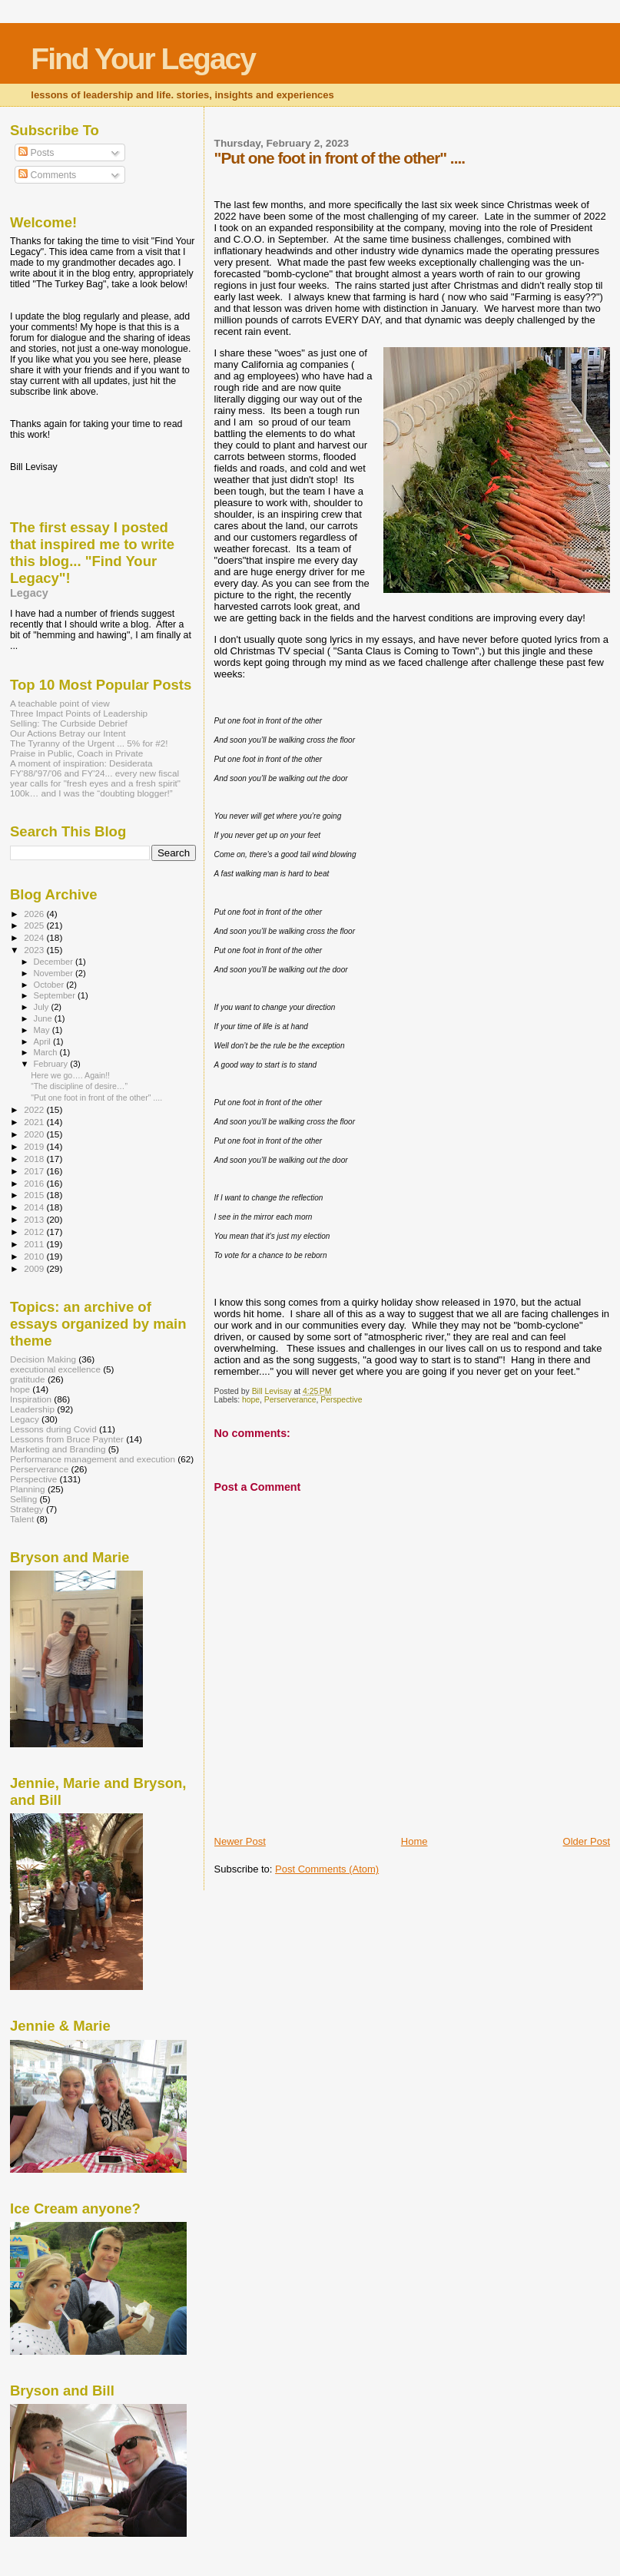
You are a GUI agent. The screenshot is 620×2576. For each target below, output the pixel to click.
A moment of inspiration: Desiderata (81, 763)
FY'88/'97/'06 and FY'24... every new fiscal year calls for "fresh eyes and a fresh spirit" (95, 778)
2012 (35, 1232)
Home (414, 1841)
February (52, 1063)
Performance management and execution (92, 1459)
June (44, 1018)
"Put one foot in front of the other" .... (96, 1097)
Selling (23, 1499)
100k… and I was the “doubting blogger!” (91, 793)
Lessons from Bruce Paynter (67, 1439)
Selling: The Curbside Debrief (69, 723)
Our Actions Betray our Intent (67, 733)
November (54, 973)
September (56, 995)
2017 (35, 1171)
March (47, 1052)
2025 (35, 925)
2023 (35, 950)
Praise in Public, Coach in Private (76, 753)
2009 (35, 1268)
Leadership (32, 1409)
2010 (35, 1256)
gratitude (27, 1379)
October (50, 984)
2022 (35, 1109)
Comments (47, 175)
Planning (27, 1489)
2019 (35, 1146)
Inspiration (30, 1399)
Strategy (27, 1509)
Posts (36, 152)
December (54, 961)
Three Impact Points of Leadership (79, 713)
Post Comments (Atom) (327, 1869)
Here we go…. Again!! (70, 1075)
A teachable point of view (60, 703)
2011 (35, 1244)
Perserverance (290, 1400)
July (42, 1007)
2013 (35, 1219)
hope (251, 1400)
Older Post (586, 1841)
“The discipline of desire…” (79, 1086)
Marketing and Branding (57, 1449)
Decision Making (43, 1359)
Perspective (341, 1400)
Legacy (29, 593)
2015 (35, 1195)
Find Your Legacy (143, 58)
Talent (22, 1519)
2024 (35, 937)
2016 (35, 1183)
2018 (35, 1159)
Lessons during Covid (53, 1429)
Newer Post (240, 1841)
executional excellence (55, 1369)
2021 (35, 1122)
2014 (35, 1207)
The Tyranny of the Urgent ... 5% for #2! (89, 743)
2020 (35, 1134)
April (43, 1041)
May (43, 1030)
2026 (35, 914)
